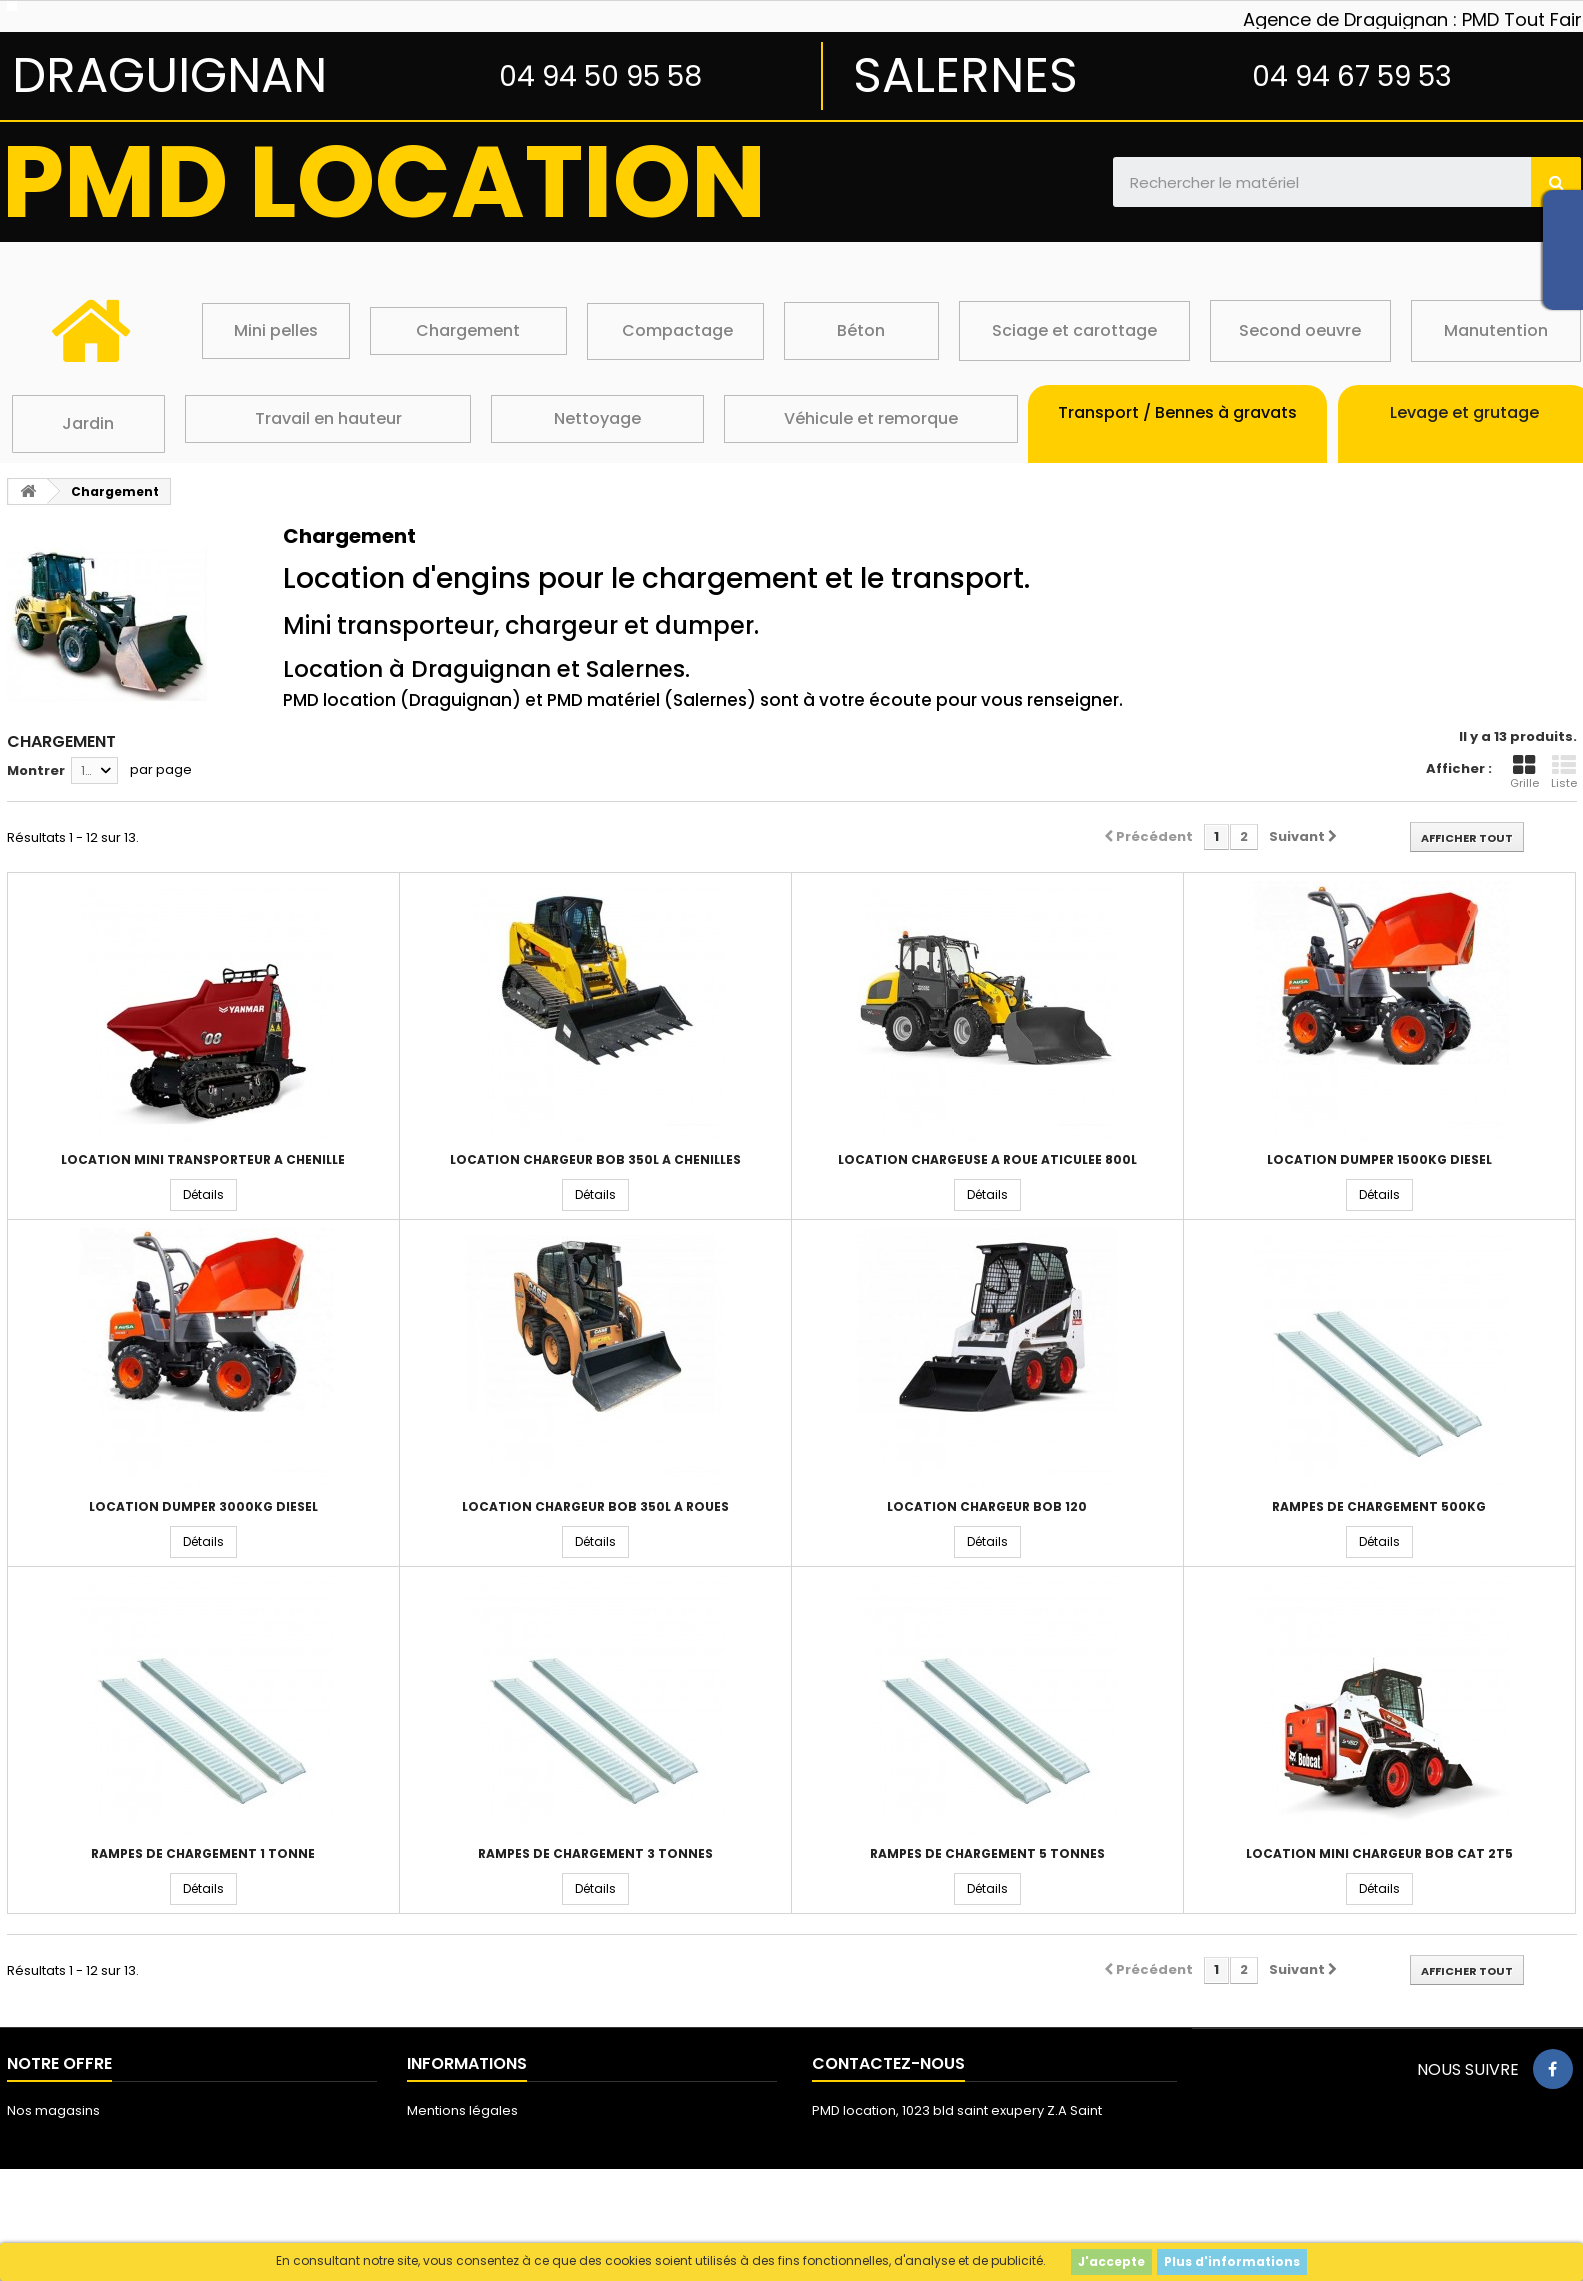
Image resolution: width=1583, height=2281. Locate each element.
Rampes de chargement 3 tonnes (595, 1854)
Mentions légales (462, 2110)
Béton (861, 330)
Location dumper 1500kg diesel (1379, 1160)
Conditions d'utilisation (480, 2136)
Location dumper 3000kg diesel (203, 1507)
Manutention (1496, 330)
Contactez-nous (60, 2136)
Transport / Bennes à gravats (1177, 412)
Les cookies (445, 2188)
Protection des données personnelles (530, 2214)
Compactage (677, 330)
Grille (1524, 772)
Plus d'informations (1232, 2261)
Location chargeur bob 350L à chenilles (595, 1160)
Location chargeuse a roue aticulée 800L (987, 1160)
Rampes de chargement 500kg (1379, 1507)
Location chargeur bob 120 (987, 1507)
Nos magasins (53, 2110)
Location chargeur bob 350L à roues (595, 1507)
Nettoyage (597, 418)
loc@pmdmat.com (931, 2178)
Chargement (468, 330)
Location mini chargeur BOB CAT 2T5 (1379, 1854)
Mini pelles (276, 330)
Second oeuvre (1300, 330)
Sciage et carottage (1074, 330)
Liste (1564, 772)
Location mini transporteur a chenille (203, 1160)
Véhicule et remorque (871, 418)
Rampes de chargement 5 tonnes (987, 1854)
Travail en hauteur (328, 418)
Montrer (36, 770)
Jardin (88, 423)
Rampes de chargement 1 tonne (203, 1854)
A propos (437, 2162)
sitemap (34, 2162)
